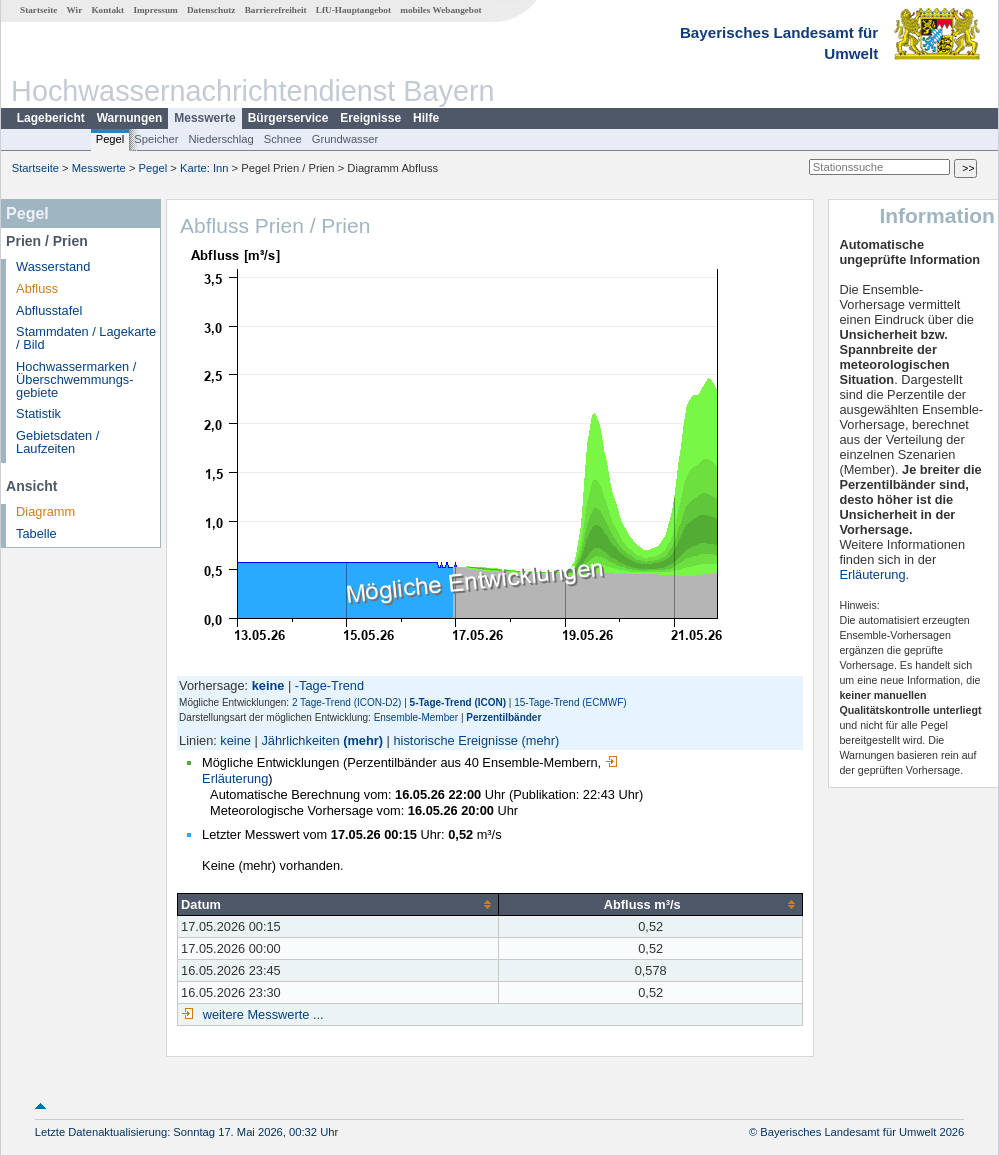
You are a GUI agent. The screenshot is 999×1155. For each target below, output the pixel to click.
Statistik (38, 413)
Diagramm (45, 511)
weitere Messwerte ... (261, 1014)
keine (235, 740)
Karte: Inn (204, 168)
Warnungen (130, 118)
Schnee (283, 139)
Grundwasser (345, 139)
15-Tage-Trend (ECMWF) (570, 702)
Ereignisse (370, 118)
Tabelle (36, 533)
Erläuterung (872, 574)
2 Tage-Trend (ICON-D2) (346, 702)
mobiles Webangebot (440, 10)
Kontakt (107, 10)
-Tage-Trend (329, 685)
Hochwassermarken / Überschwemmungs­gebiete (76, 379)
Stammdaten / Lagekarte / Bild (86, 338)
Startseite (38, 10)
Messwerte (204, 118)
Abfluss (37, 288)
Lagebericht (51, 118)
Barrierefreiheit (276, 10)
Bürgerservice (288, 118)
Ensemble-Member (416, 717)
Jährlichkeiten (300, 740)
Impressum (155, 10)
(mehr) (363, 740)
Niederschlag (220, 139)
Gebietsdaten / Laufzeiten (57, 442)
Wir (75, 10)
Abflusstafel (49, 310)
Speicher (156, 139)
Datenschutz (211, 10)
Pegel (110, 139)
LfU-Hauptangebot (353, 10)
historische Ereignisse (455, 740)
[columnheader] (338, 904)
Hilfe (426, 118)
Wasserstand (53, 266)
